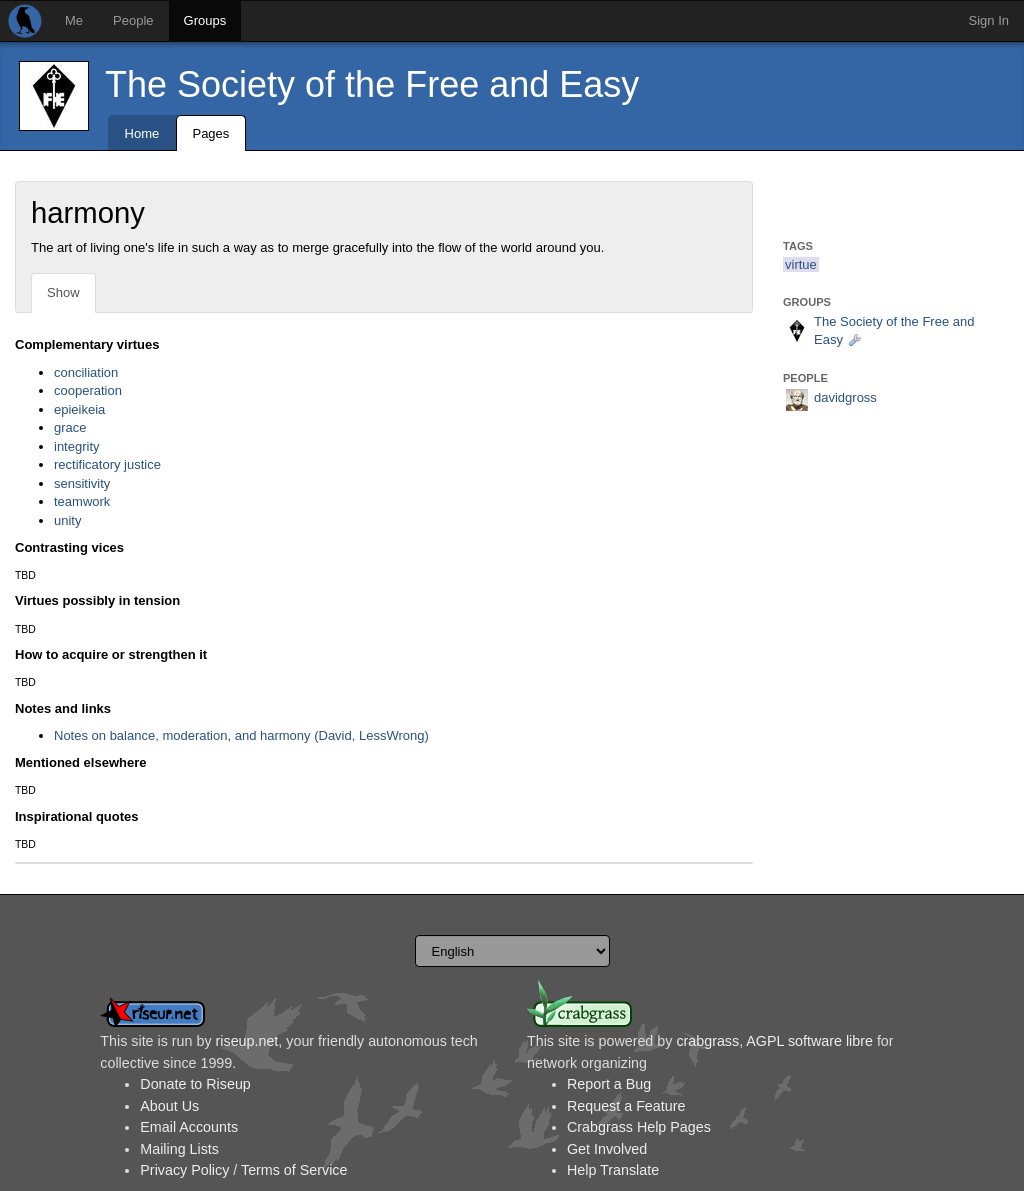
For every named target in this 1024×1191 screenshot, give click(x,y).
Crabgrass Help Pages (639, 1127)
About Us (169, 1106)
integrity (77, 446)
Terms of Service (294, 1170)
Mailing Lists (179, 1149)
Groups (205, 20)
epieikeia (79, 409)
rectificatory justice (107, 464)
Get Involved (607, 1149)
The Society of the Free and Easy (372, 84)
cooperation (88, 390)
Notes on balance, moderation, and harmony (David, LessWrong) (241, 735)
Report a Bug (609, 1084)
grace (70, 427)
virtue (801, 264)
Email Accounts (189, 1127)
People (133, 20)
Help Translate (613, 1170)
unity (67, 520)
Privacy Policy (184, 1170)
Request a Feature (626, 1106)
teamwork (82, 501)
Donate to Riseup (195, 1084)
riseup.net (247, 1041)
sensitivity (82, 483)
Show (63, 292)
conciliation (86, 372)
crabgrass (707, 1041)
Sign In (989, 20)
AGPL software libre (809, 1041)
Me (74, 20)
